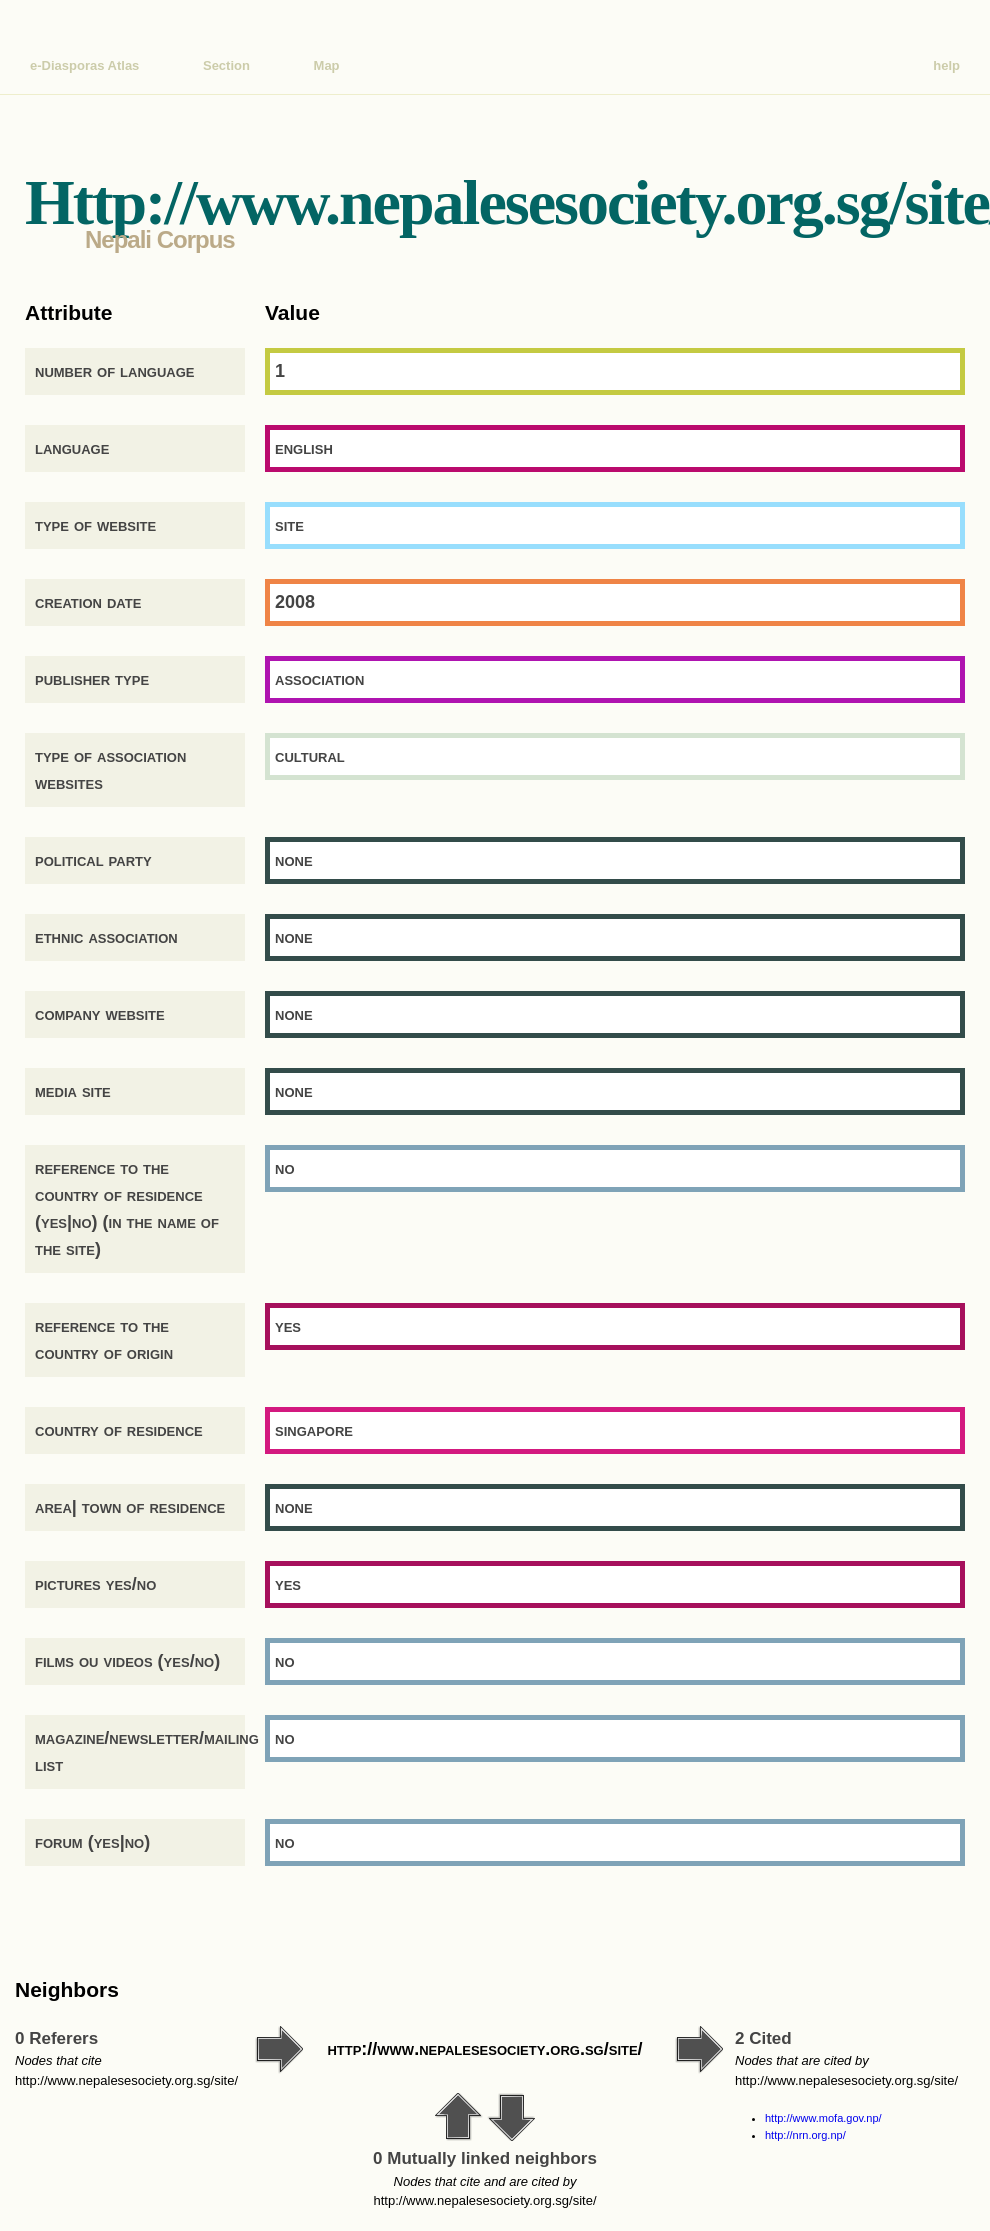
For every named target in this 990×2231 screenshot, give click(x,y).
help (946, 65)
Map (327, 65)
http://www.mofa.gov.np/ (823, 2118)
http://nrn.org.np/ (805, 2135)
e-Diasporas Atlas (84, 65)
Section (226, 65)
